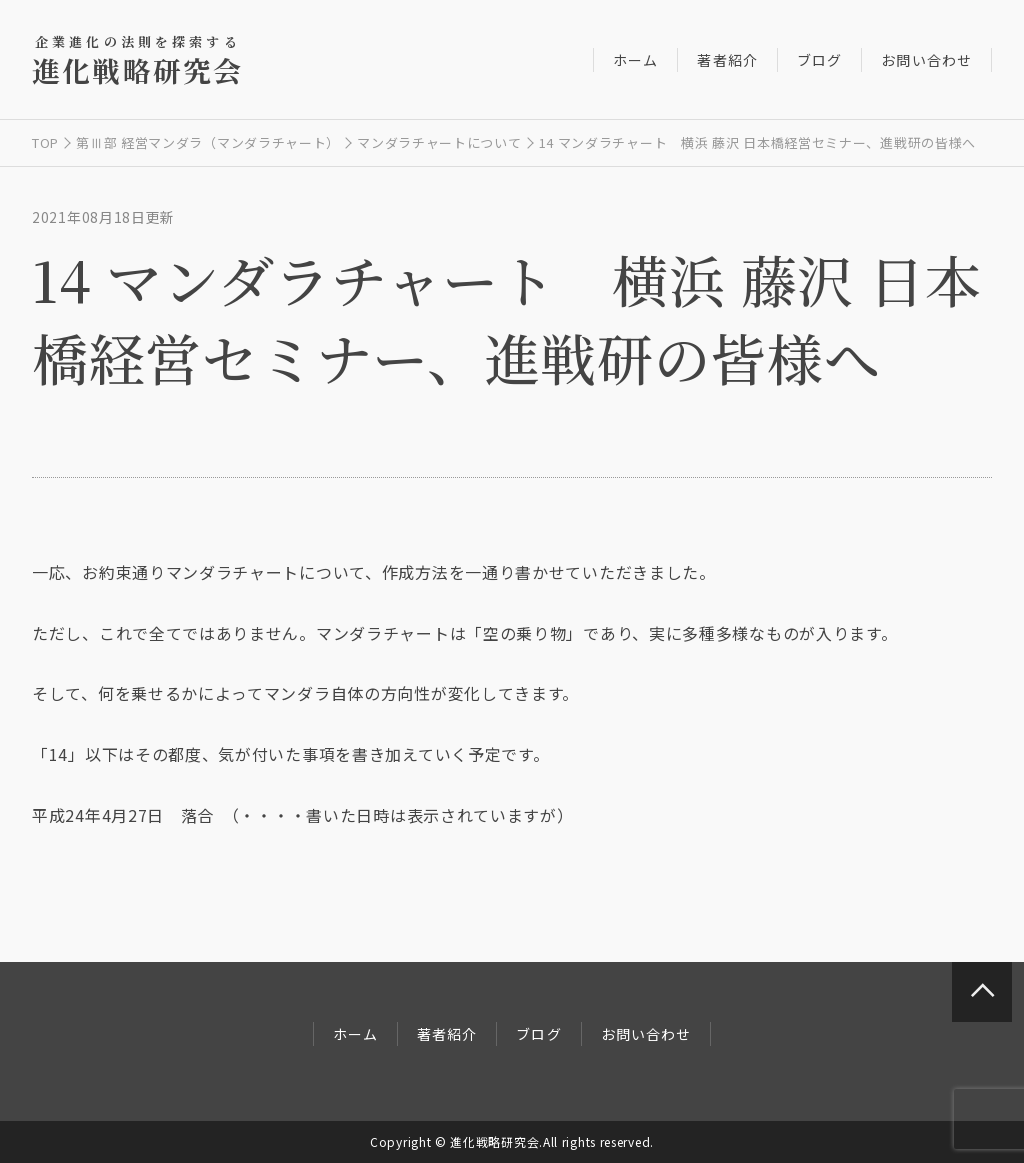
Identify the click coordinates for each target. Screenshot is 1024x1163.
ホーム (635, 60)
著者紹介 (727, 60)
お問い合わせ (926, 60)
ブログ (819, 60)
